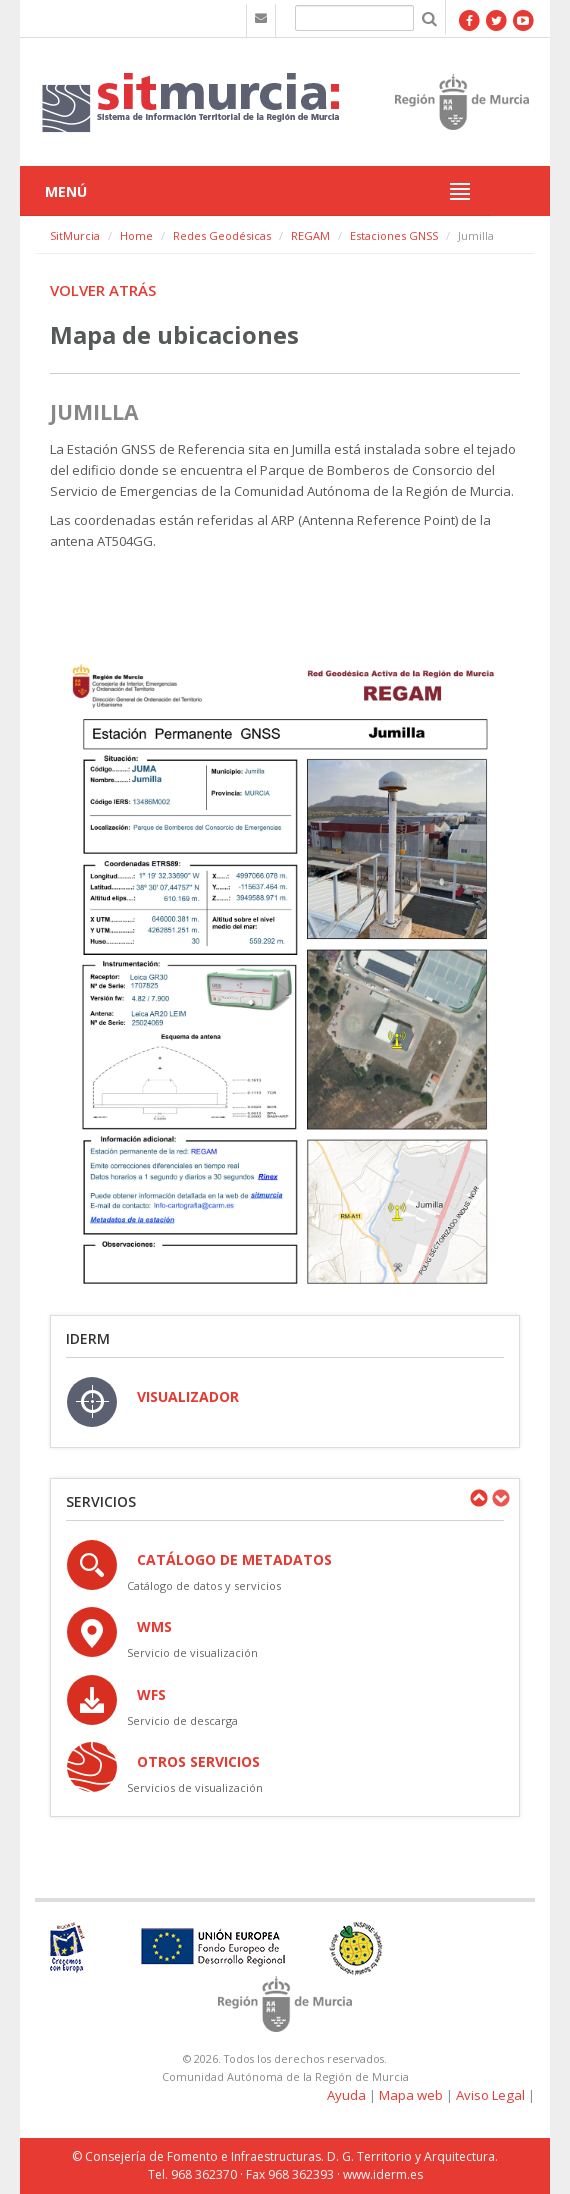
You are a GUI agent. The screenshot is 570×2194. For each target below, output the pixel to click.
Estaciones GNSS (394, 235)
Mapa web (411, 2095)
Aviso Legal (490, 2095)
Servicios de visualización (195, 1787)
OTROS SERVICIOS (198, 1761)
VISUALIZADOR (188, 1396)
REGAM (310, 235)
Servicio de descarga (182, 1720)
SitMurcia (75, 235)
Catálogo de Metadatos (234, 1559)
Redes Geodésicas (222, 235)
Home (136, 235)
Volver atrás (103, 290)
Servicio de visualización (192, 1652)
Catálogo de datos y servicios (204, 1585)
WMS (154, 1626)
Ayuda (346, 2095)
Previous (478, 1498)
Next (500, 1498)
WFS (151, 1694)
